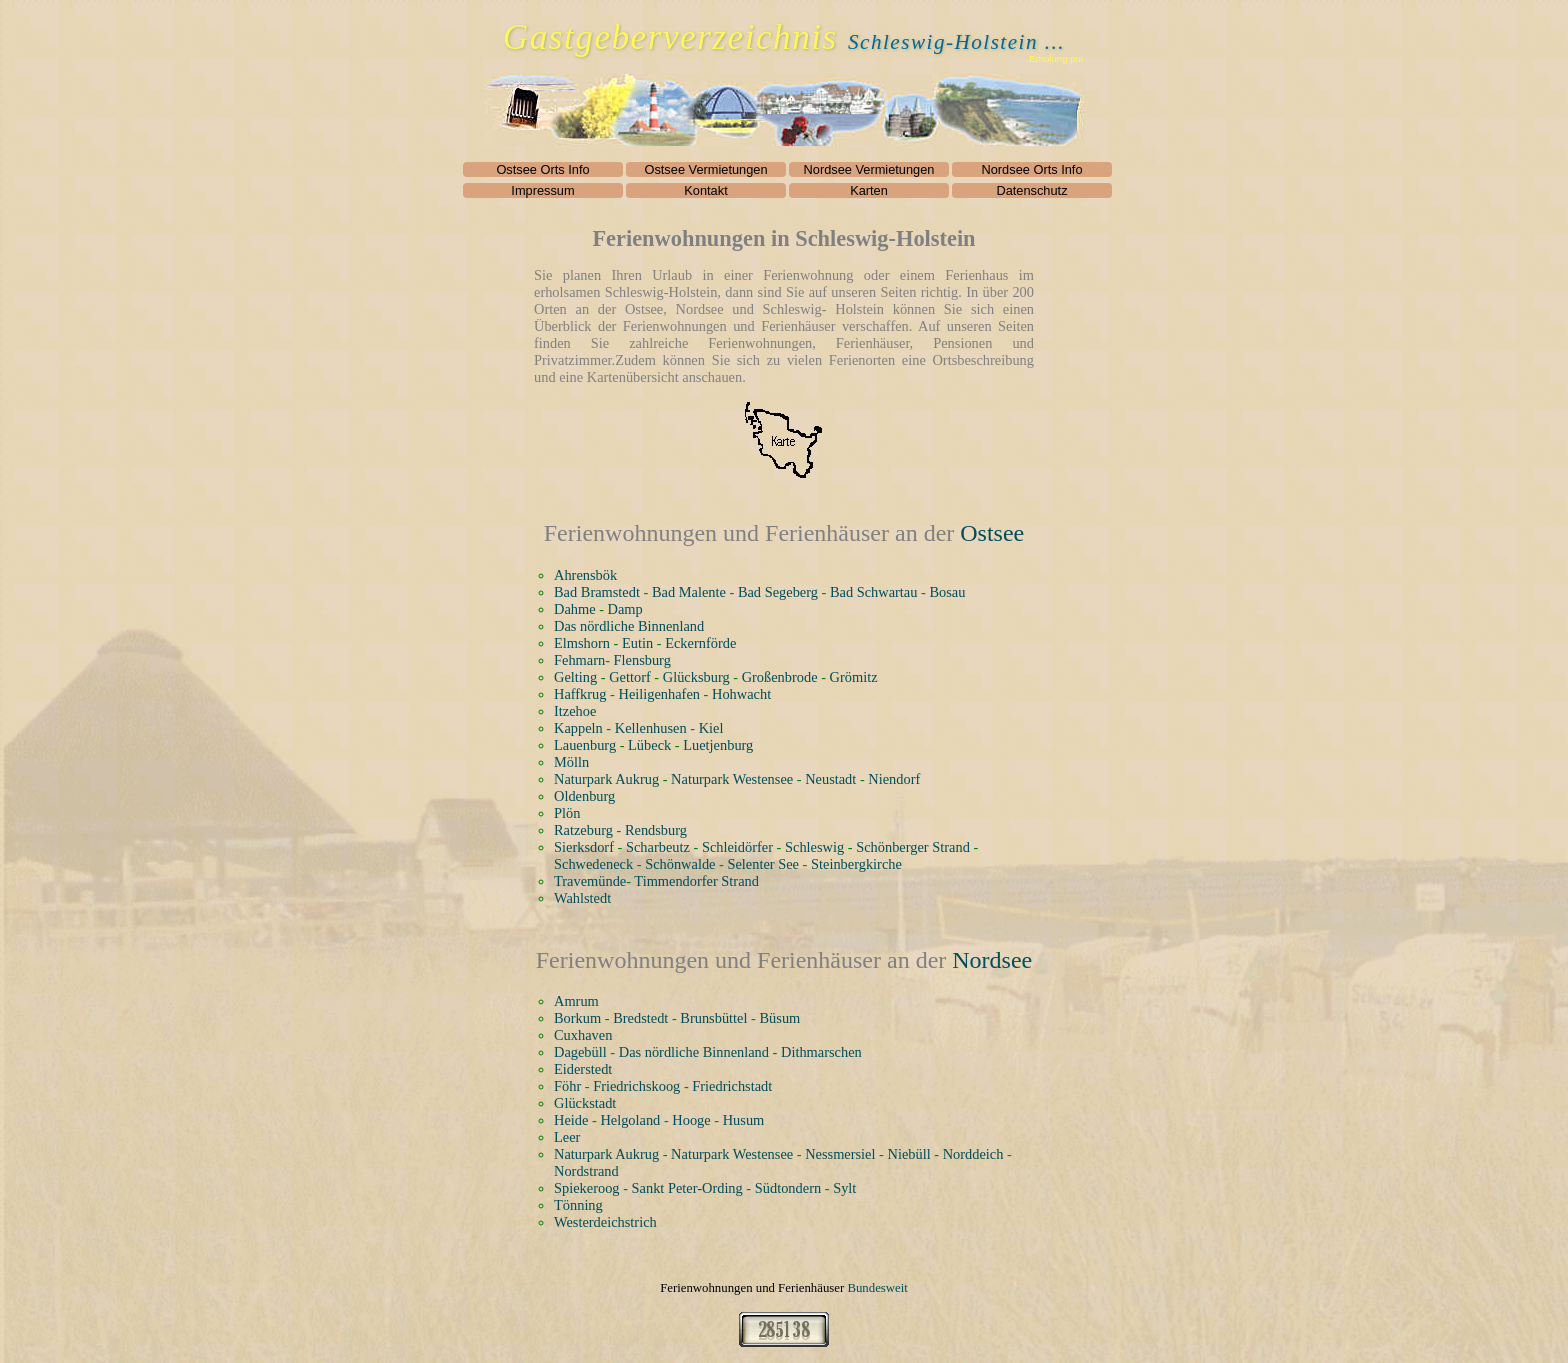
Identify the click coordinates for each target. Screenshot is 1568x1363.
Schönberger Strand (913, 847)
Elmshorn (582, 643)
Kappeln (578, 728)
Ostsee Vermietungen (705, 169)
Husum (744, 1120)
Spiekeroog (587, 1188)
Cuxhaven (583, 1035)
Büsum (779, 1018)
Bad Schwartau (874, 592)
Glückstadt (585, 1103)
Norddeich (973, 1154)
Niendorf (894, 779)
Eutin (637, 643)
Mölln (571, 762)
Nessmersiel (840, 1154)
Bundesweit (877, 1288)
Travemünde (590, 881)
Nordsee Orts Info (1032, 169)
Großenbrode (780, 677)
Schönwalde (680, 864)
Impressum (542, 190)
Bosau (947, 592)
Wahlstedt (582, 898)
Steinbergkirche (856, 864)
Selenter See (763, 864)
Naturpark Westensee (732, 779)
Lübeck (649, 745)
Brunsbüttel (713, 1018)
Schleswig (814, 847)
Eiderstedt (583, 1069)
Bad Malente (689, 592)
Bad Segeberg (778, 592)
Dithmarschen (821, 1052)
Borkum (577, 1018)
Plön (567, 813)
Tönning (578, 1205)
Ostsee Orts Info (542, 169)
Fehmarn (579, 660)
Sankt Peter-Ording (687, 1188)
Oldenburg (584, 796)
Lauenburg (585, 745)
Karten (869, 190)
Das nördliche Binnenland (629, 626)
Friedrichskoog (636, 1086)
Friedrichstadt (732, 1086)
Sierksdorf (584, 847)
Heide (571, 1120)
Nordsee (992, 960)
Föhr (567, 1086)
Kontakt (705, 190)
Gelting (575, 677)
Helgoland (630, 1120)
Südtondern (788, 1188)
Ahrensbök (585, 575)
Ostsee (992, 533)
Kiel (711, 728)
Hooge (691, 1120)
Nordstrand (586, 1171)
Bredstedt (640, 1018)
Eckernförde (700, 643)
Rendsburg (656, 830)
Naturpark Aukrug (606, 779)
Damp (625, 609)
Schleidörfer (737, 847)
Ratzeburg (583, 830)
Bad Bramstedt (597, 592)
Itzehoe (575, 711)
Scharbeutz (658, 847)
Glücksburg (696, 677)
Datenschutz (1031, 190)
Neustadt (830, 779)
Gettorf (630, 677)
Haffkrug (580, 694)
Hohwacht (741, 694)
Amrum (576, 1001)
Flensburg (642, 660)
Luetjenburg (718, 745)
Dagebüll (580, 1052)
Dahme (575, 609)
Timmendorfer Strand (696, 881)
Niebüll (909, 1154)
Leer (567, 1137)
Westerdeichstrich (605, 1222)
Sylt (844, 1188)
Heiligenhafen (659, 694)
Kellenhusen (651, 728)
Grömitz (854, 677)
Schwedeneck (593, 864)
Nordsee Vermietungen (869, 169)
